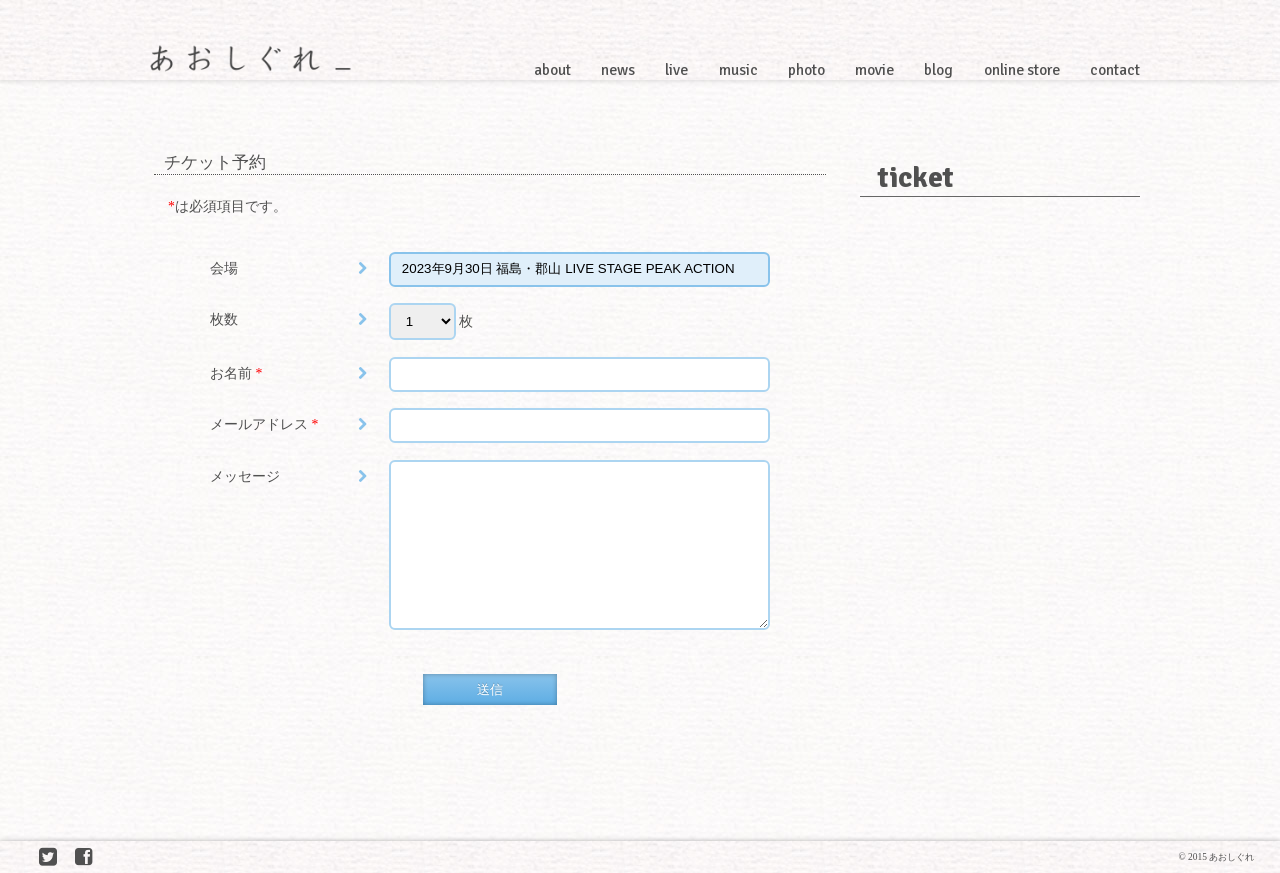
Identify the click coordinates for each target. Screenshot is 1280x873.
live (676, 70)
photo (806, 70)
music (738, 70)
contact (1115, 70)
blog (938, 70)
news (618, 70)
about (552, 70)
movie (874, 70)
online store (1022, 70)
